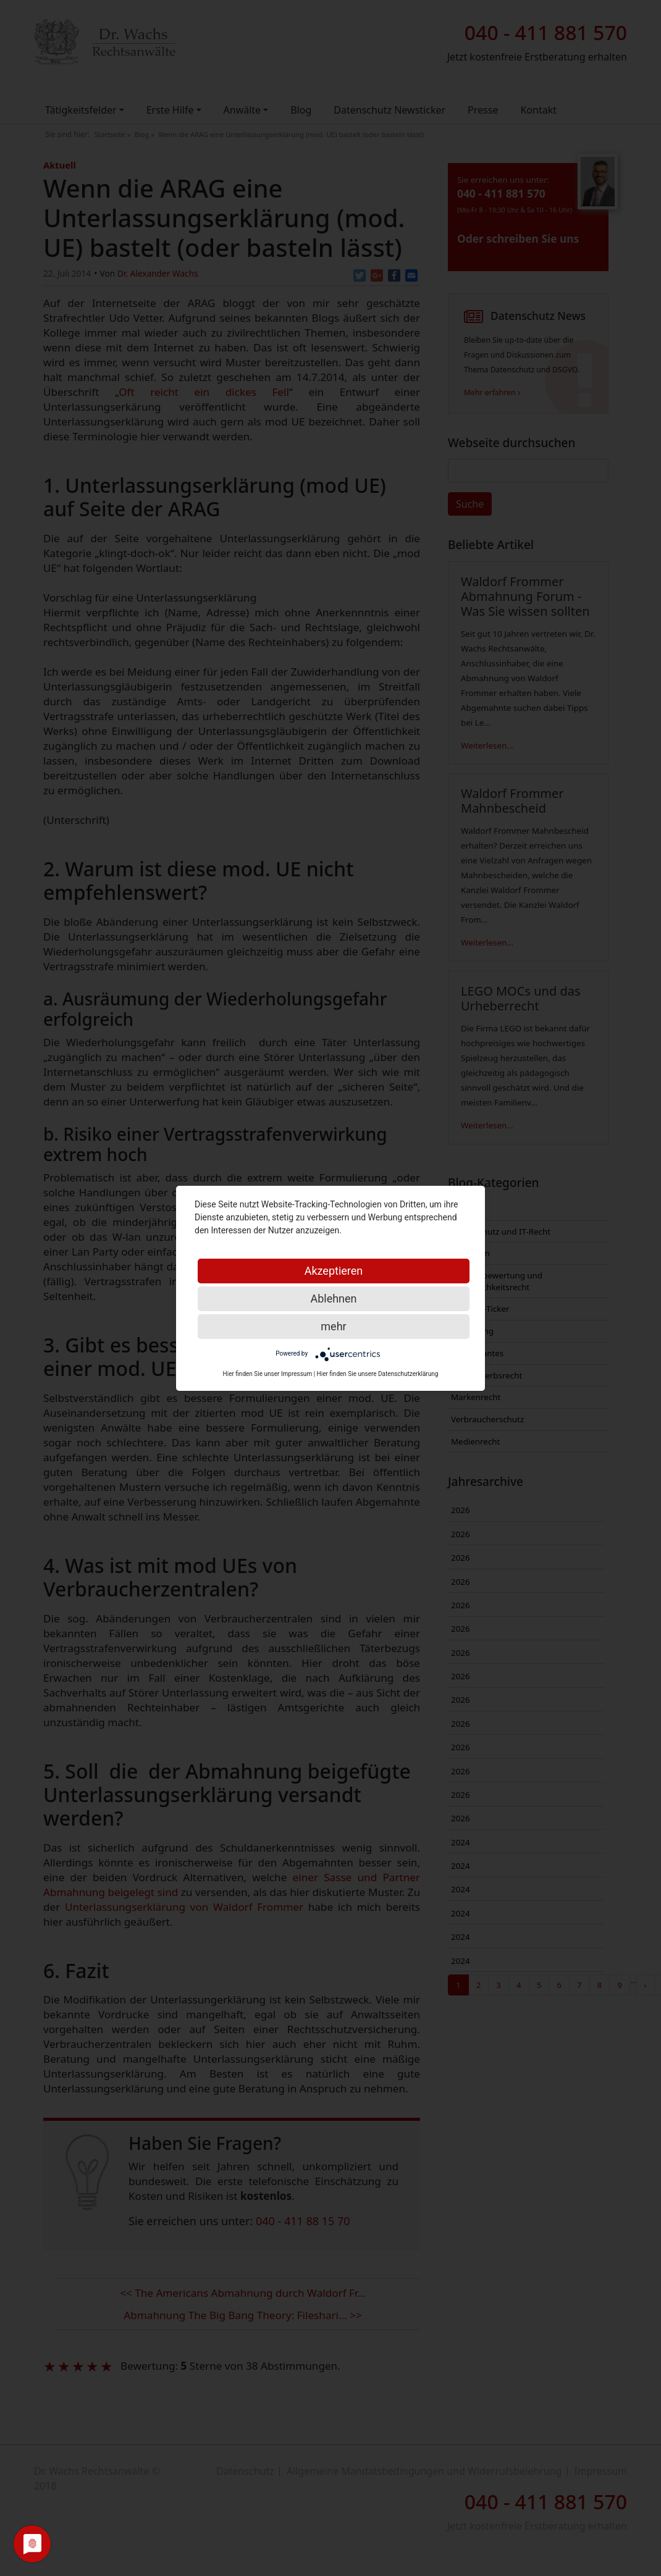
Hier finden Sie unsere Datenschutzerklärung (378, 1373)
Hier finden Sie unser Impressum (268, 1373)
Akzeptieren (334, 1270)
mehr (333, 1326)
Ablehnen (333, 1298)
